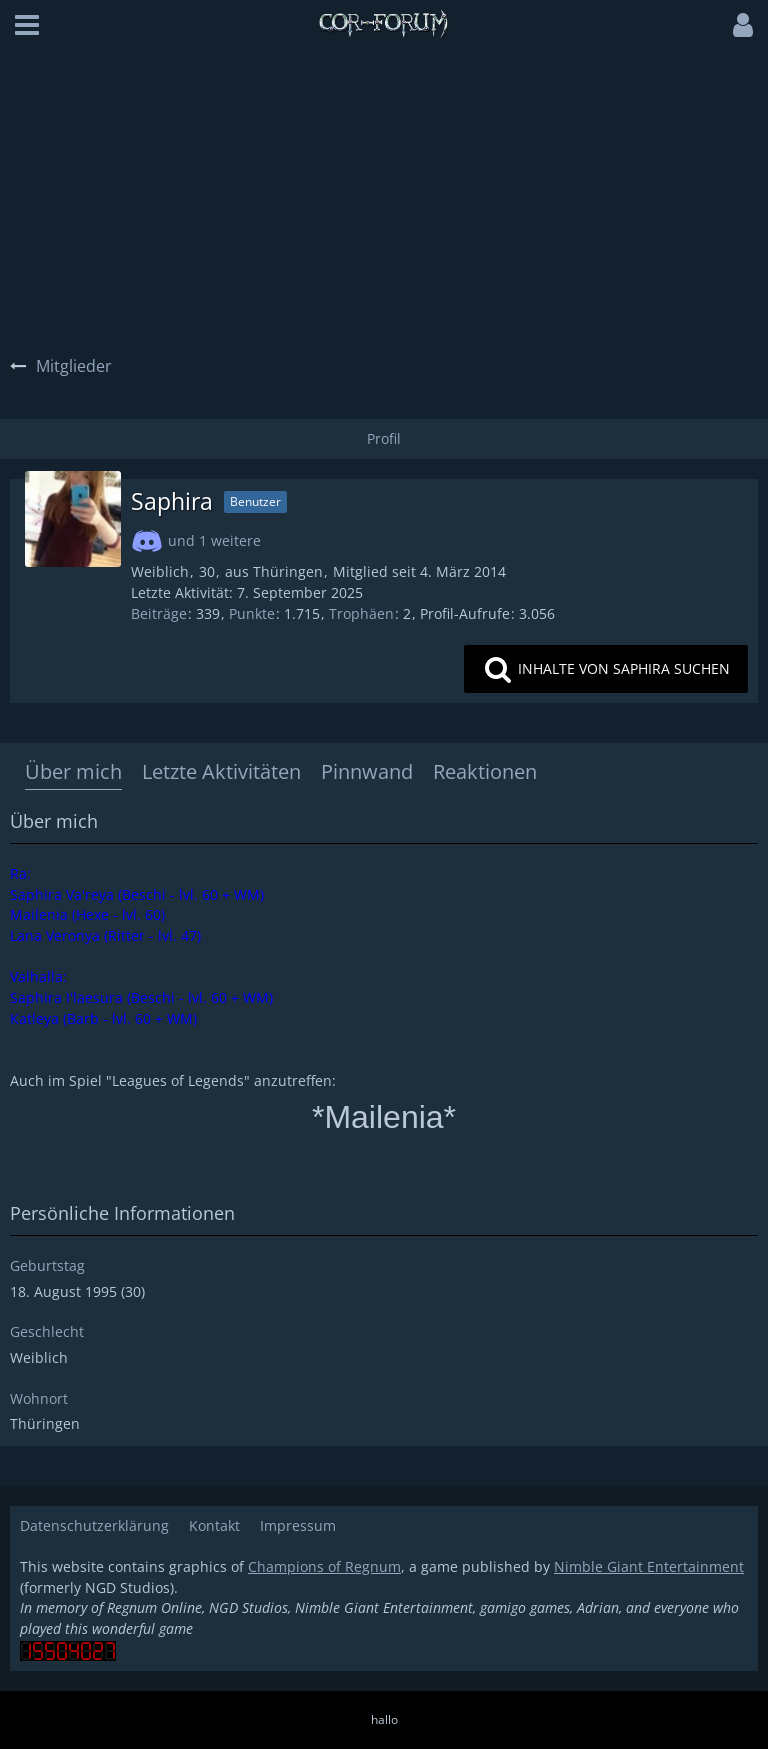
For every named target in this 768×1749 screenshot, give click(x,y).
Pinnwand (367, 771)
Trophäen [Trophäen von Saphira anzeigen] (361, 613)
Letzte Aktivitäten (221, 771)
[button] (27, 25)
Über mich (73, 771)
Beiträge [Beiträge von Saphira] (159, 613)
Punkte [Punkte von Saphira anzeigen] (252, 613)
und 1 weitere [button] (214, 540)
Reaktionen (485, 771)
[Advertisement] (384, 200)
